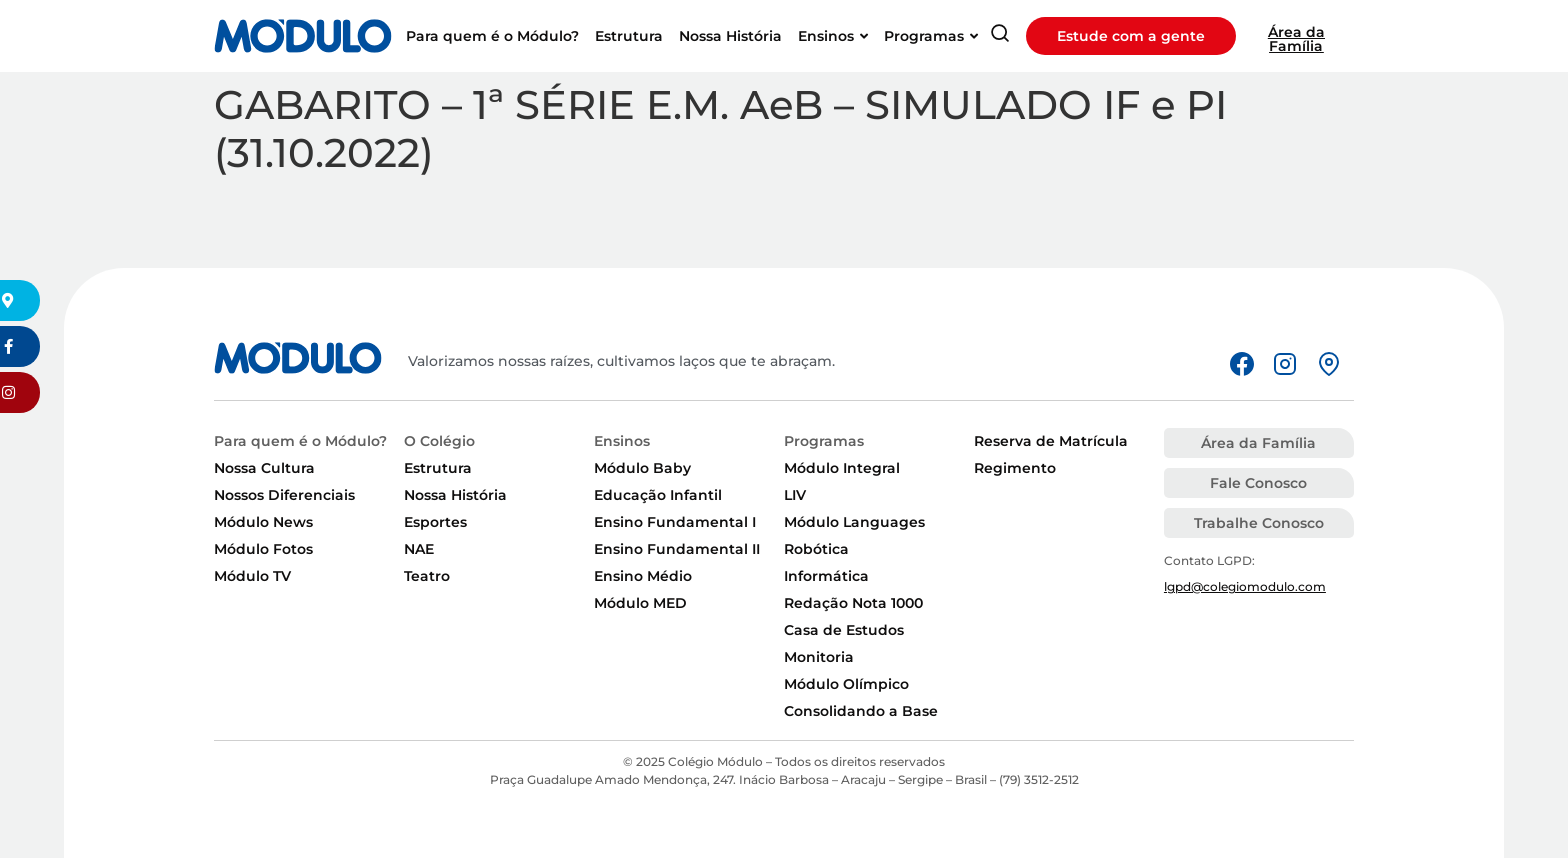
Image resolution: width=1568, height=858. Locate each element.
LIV (795, 495)
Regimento (1015, 468)
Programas (824, 441)
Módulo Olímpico (846, 684)
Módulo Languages (854, 522)
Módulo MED (640, 603)
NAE (419, 549)
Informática (826, 576)
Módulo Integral (842, 468)
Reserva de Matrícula (1051, 441)
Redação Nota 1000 (853, 603)
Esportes (435, 522)
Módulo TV (252, 576)
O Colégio (439, 441)
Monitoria (819, 657)
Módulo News (263, 522)
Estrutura (438, 468)
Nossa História (455, 495)
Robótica (816, 549)
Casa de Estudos (844, 630)
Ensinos (622, 441)
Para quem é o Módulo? (300, 441)
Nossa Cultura (264, 468)
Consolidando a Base (861, 711)
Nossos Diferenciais (284, 495)
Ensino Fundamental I (675, 522)
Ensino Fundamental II (677, 549)
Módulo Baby (642, 468)
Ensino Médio (643, 576)
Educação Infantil (658, 495)
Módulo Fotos (263, 549)
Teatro (427, 576)
